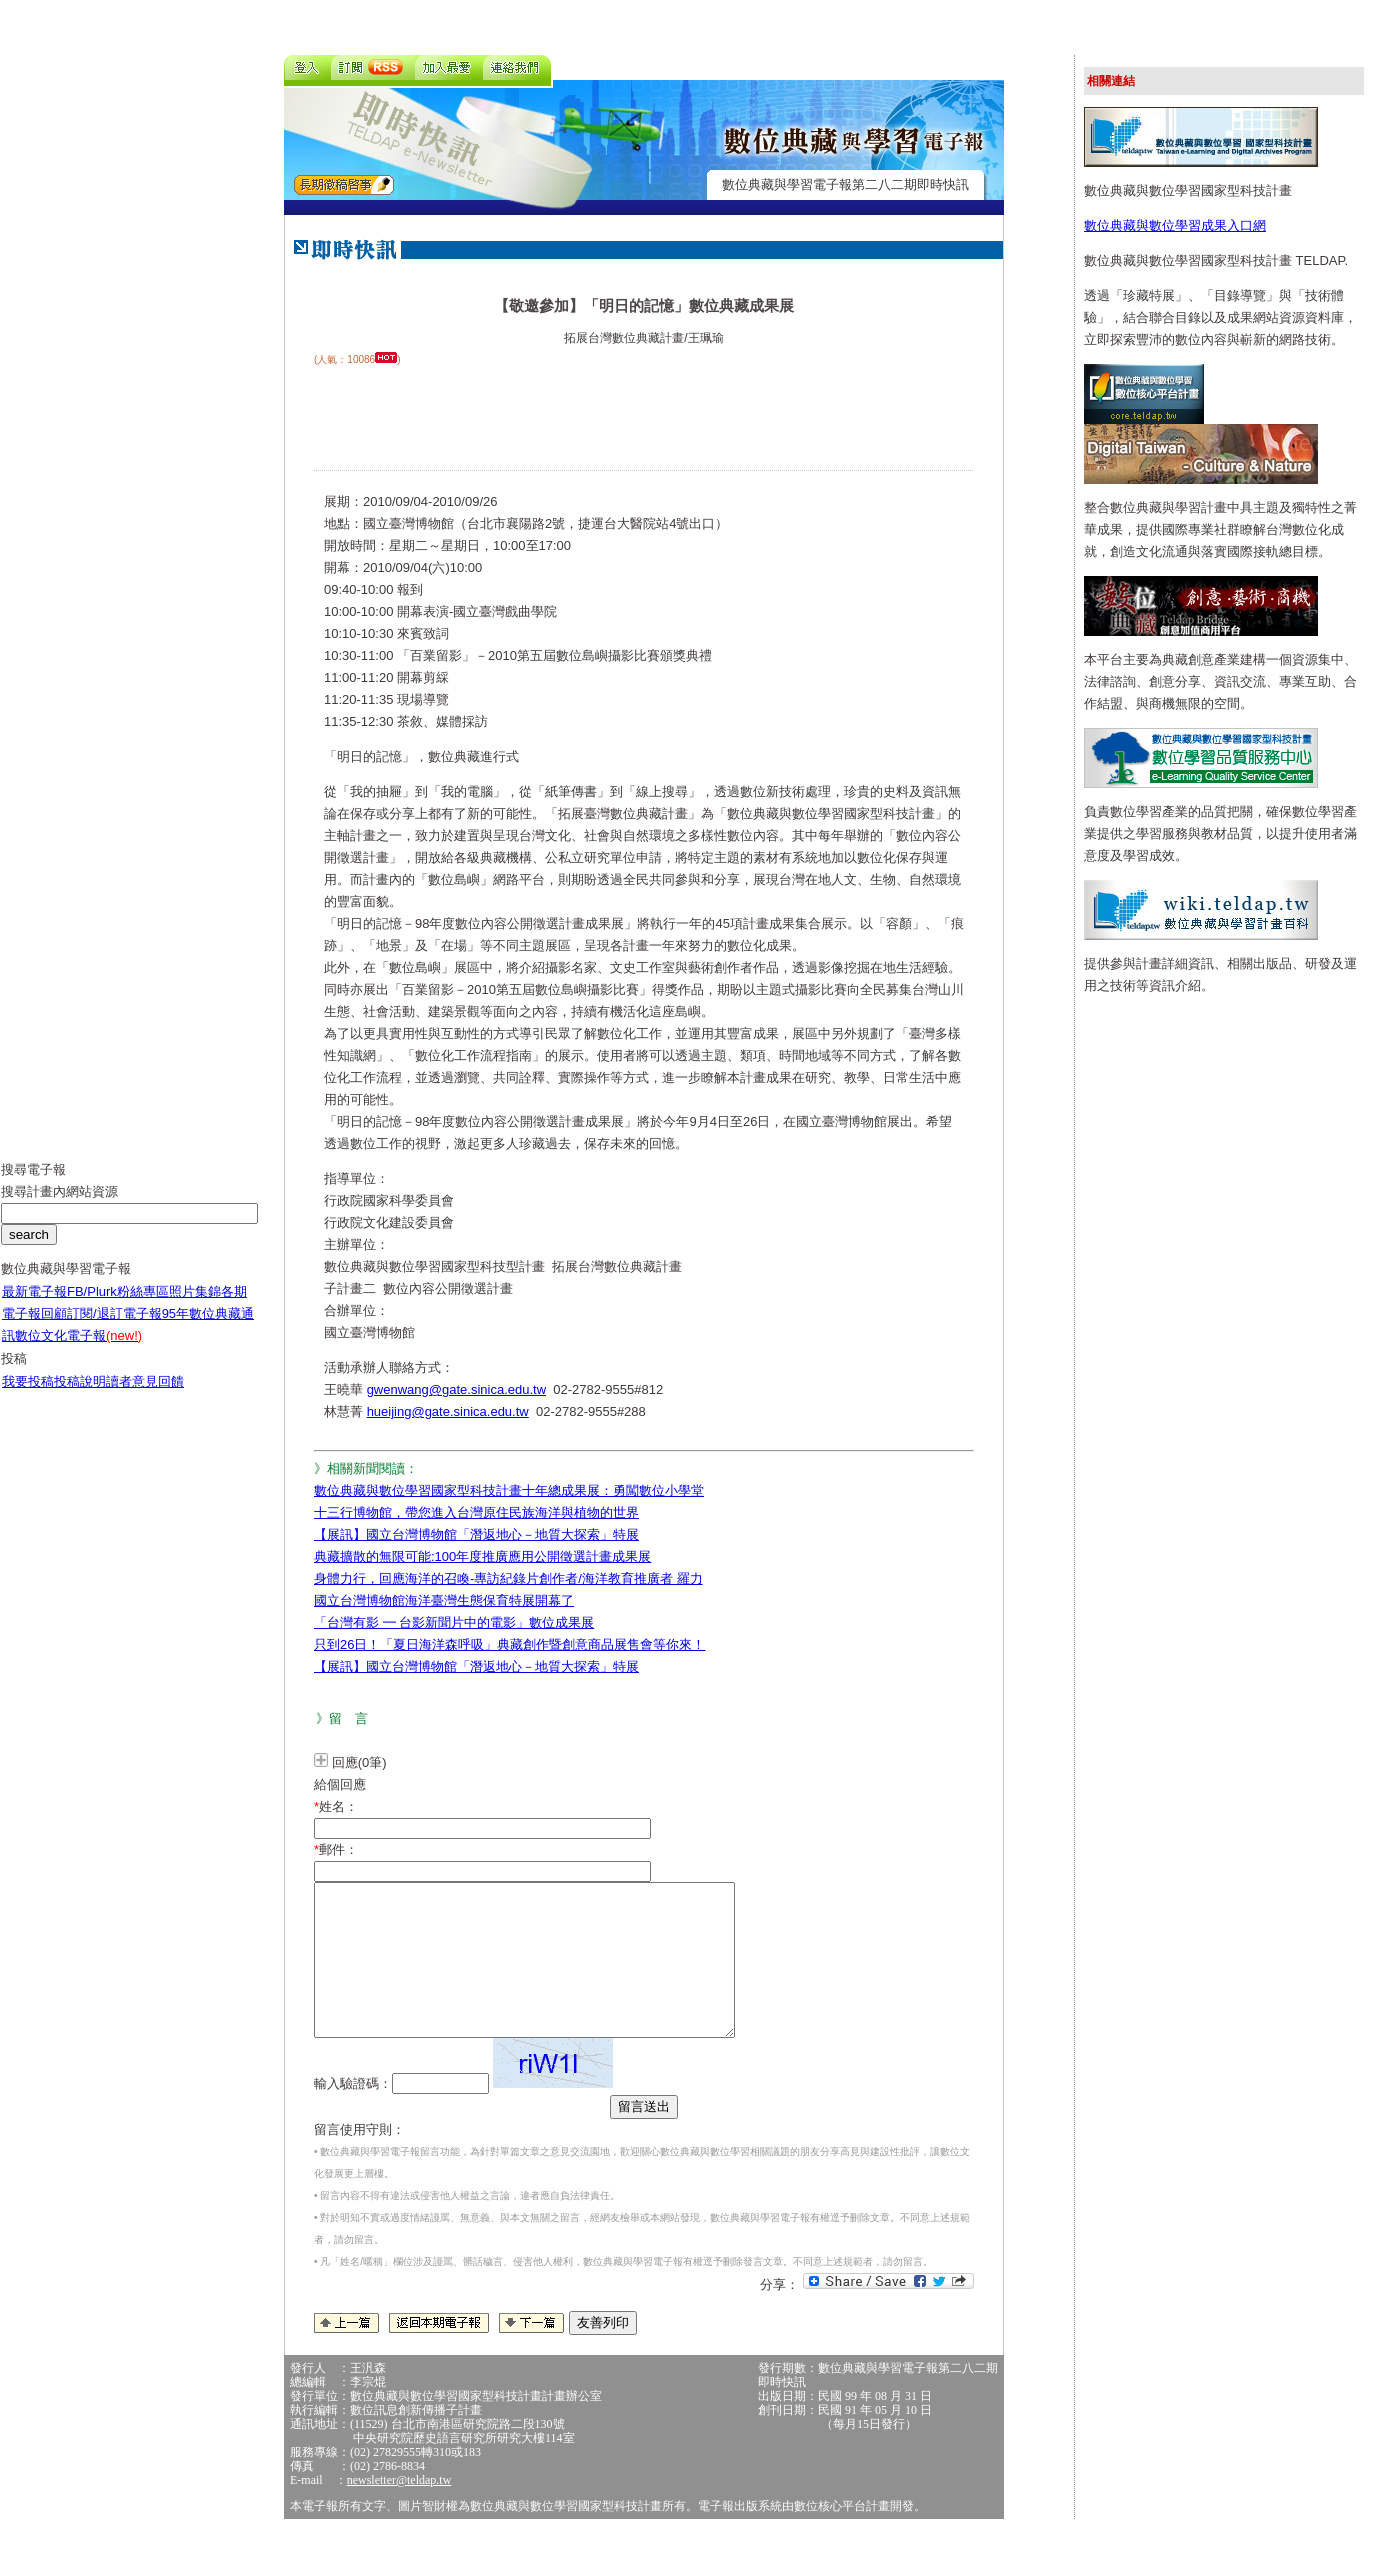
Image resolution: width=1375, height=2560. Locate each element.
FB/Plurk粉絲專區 (118, 1306)
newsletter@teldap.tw (399, 2510)
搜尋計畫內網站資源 (59, 1206)
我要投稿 (28, 1396)
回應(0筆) (359, 1762)
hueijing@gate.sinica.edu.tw (448, 1411)
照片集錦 (195, 1306)
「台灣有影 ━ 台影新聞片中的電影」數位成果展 (454, 1622)
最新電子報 (34, 1306)
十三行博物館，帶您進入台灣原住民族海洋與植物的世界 (476, 1512)
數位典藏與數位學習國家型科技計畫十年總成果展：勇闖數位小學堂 (509, 1490)
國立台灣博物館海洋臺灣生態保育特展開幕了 (444, 1600)
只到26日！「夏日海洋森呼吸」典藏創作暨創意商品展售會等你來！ (509, 1644)
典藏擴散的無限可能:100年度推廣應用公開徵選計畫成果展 (482, 1556)
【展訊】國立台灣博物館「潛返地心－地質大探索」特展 (476, 1534)
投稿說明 (80, 1396)
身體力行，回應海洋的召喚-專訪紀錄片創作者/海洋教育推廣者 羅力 (508, 1578)
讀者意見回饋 (145, 1396)
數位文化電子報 (78, 1350)
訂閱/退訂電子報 (114, 1328)
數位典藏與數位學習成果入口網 (1175, 225)
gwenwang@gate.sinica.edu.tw (456, 1389)
